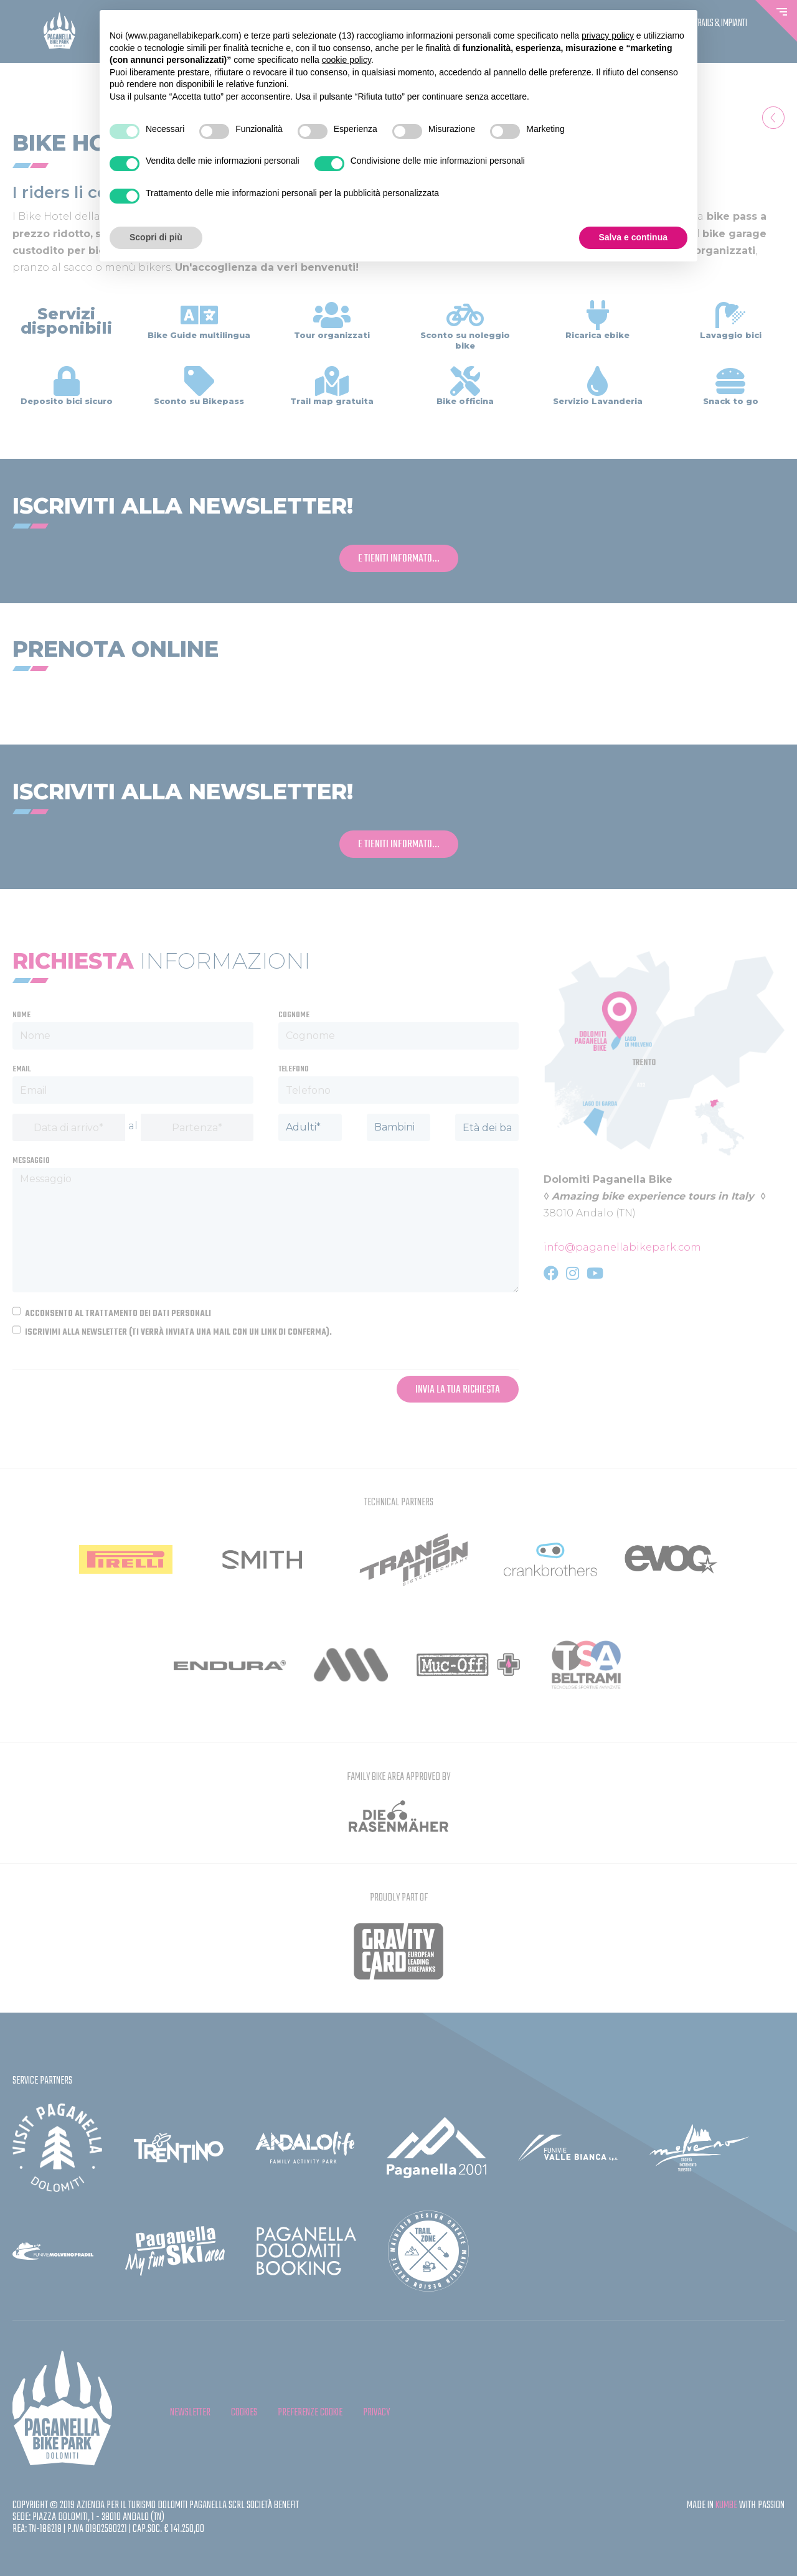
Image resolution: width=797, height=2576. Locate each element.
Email (21, 1069)
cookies (244, 2412)
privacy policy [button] (608, 35)
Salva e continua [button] (633, 237)
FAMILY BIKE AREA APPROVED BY (398, 1777)
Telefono (293, 1069)
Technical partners (398, 1502)
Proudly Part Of (399, 1898)
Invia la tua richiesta (457, 1389)
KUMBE (726, 2505)
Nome (21, 1015)
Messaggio (31, 1161)
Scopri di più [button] (156, 237)
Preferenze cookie (310, 2412)
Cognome (293, 1015)
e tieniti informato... (399, 558)
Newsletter (190, 2412)
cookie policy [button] (346, 60)
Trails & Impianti (721, 24)
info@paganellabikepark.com (622, 1247)
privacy (376, 2412)
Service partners (42, 2081)
